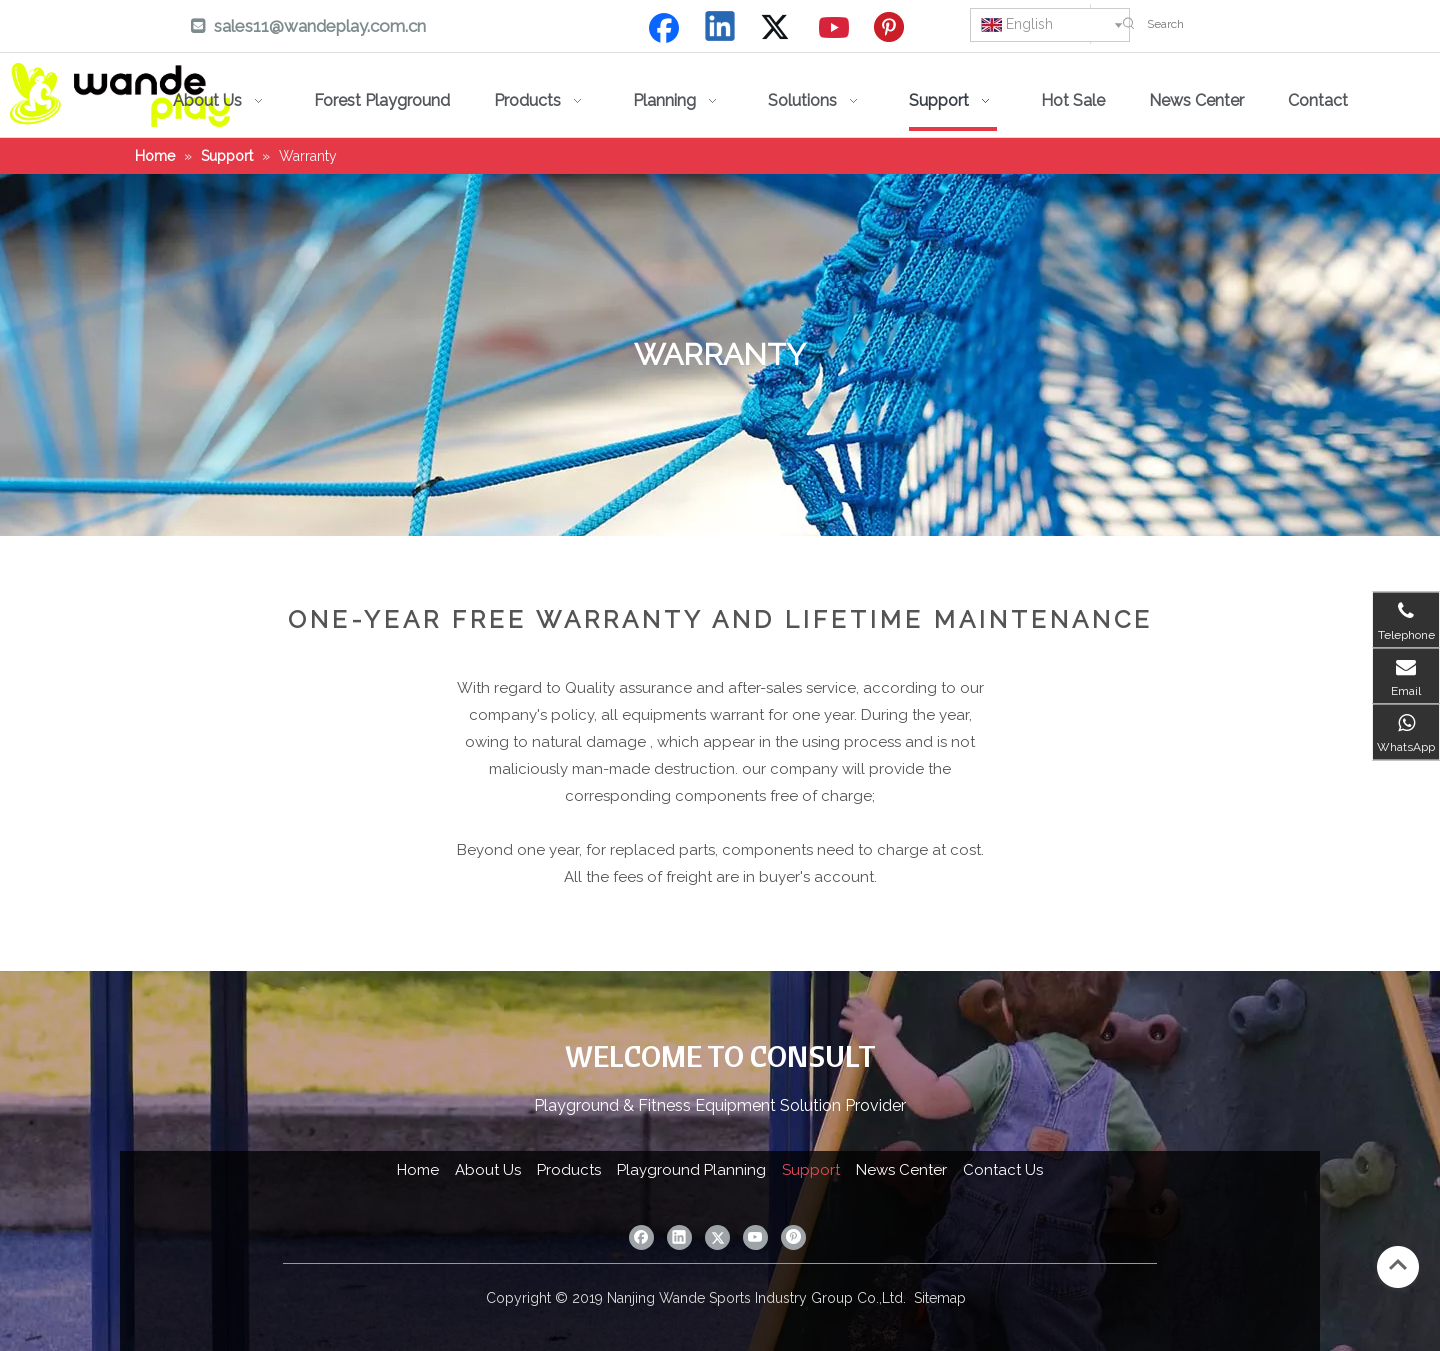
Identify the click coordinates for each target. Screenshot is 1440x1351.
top (1398, 1265)
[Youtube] (835, 28)
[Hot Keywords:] (1129, 24)
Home (418, 1170)
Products (569, 1170)
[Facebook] (664, 28)
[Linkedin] (721, 28)
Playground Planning (691, 1170)
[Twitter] (778, 28)
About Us (488, 1170)
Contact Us (1003, 1170)
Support (811, 1170)
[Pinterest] (892, 28)
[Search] (1288, 24)
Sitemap (940, 1298)
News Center (901, 1170)
